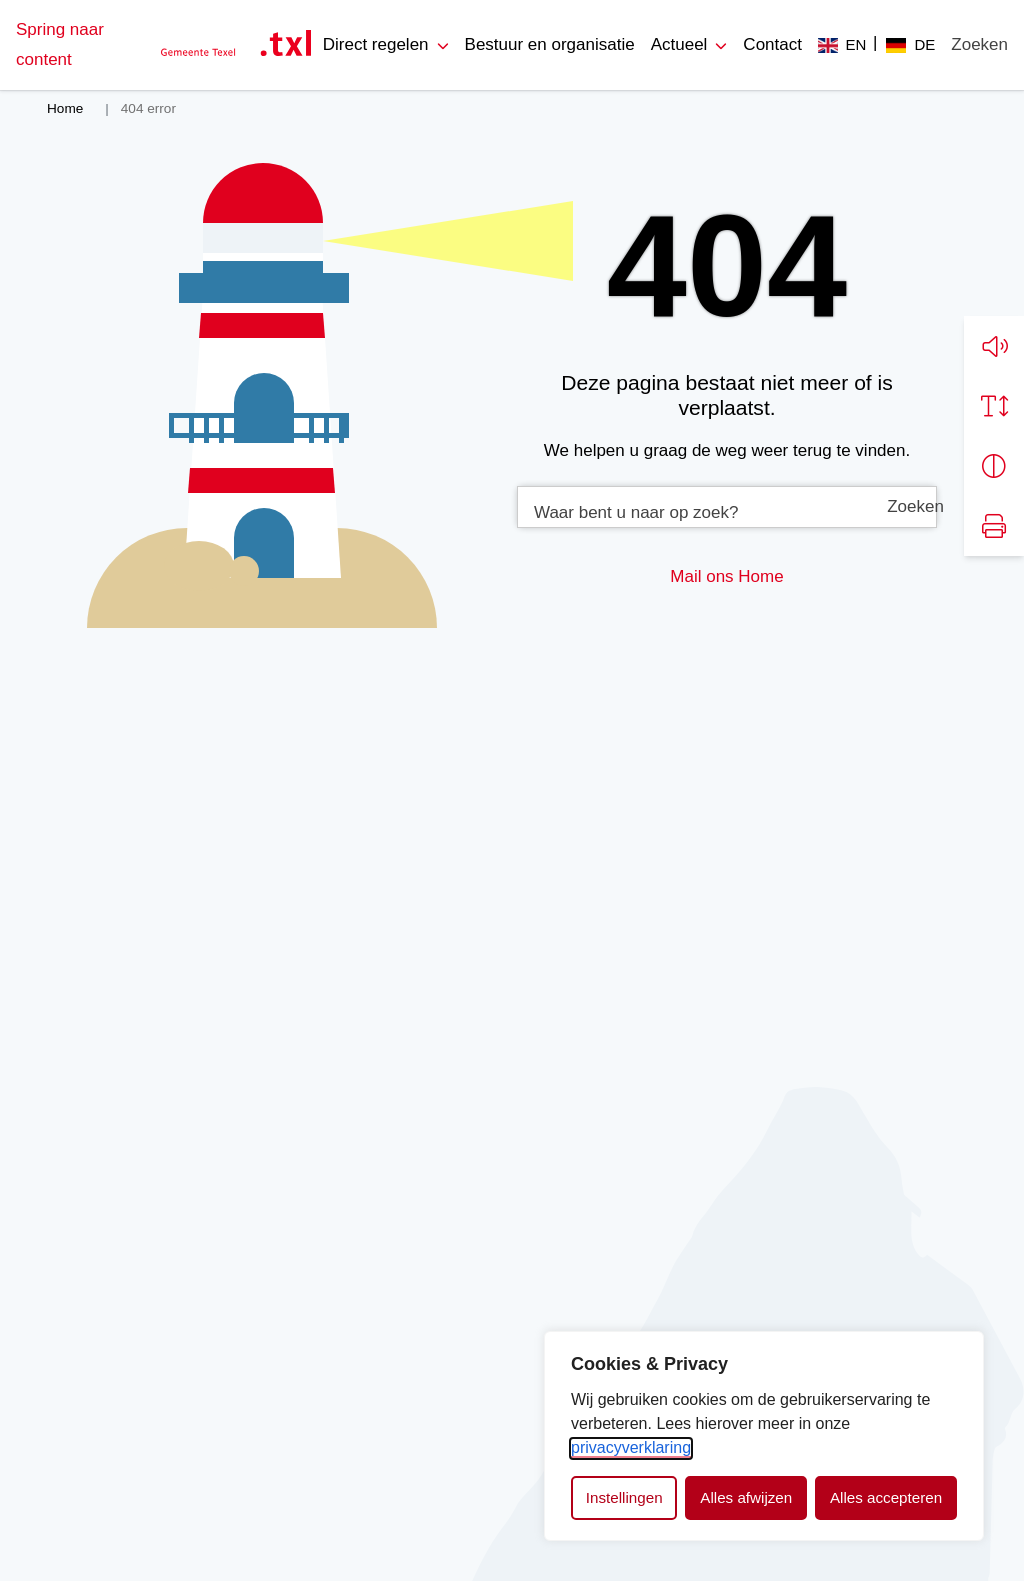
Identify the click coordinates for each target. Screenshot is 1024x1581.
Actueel (679, 44)
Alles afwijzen (746, 1497)
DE (924, 44)
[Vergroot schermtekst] (994, 406)
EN (856, 44)
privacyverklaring (631, 1447)
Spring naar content (60, 44)
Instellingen (624, 1497)
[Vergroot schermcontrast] (994, 466)
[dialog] (764, 1436)
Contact (772, 44)
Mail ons (701, 576)
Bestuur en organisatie (550, 44)
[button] (994, 346)
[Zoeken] (979, 45)
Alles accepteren (886, 1497)
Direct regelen (376, 44)
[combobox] (727, 507)
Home (760, 576)
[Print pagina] (994, 526)
